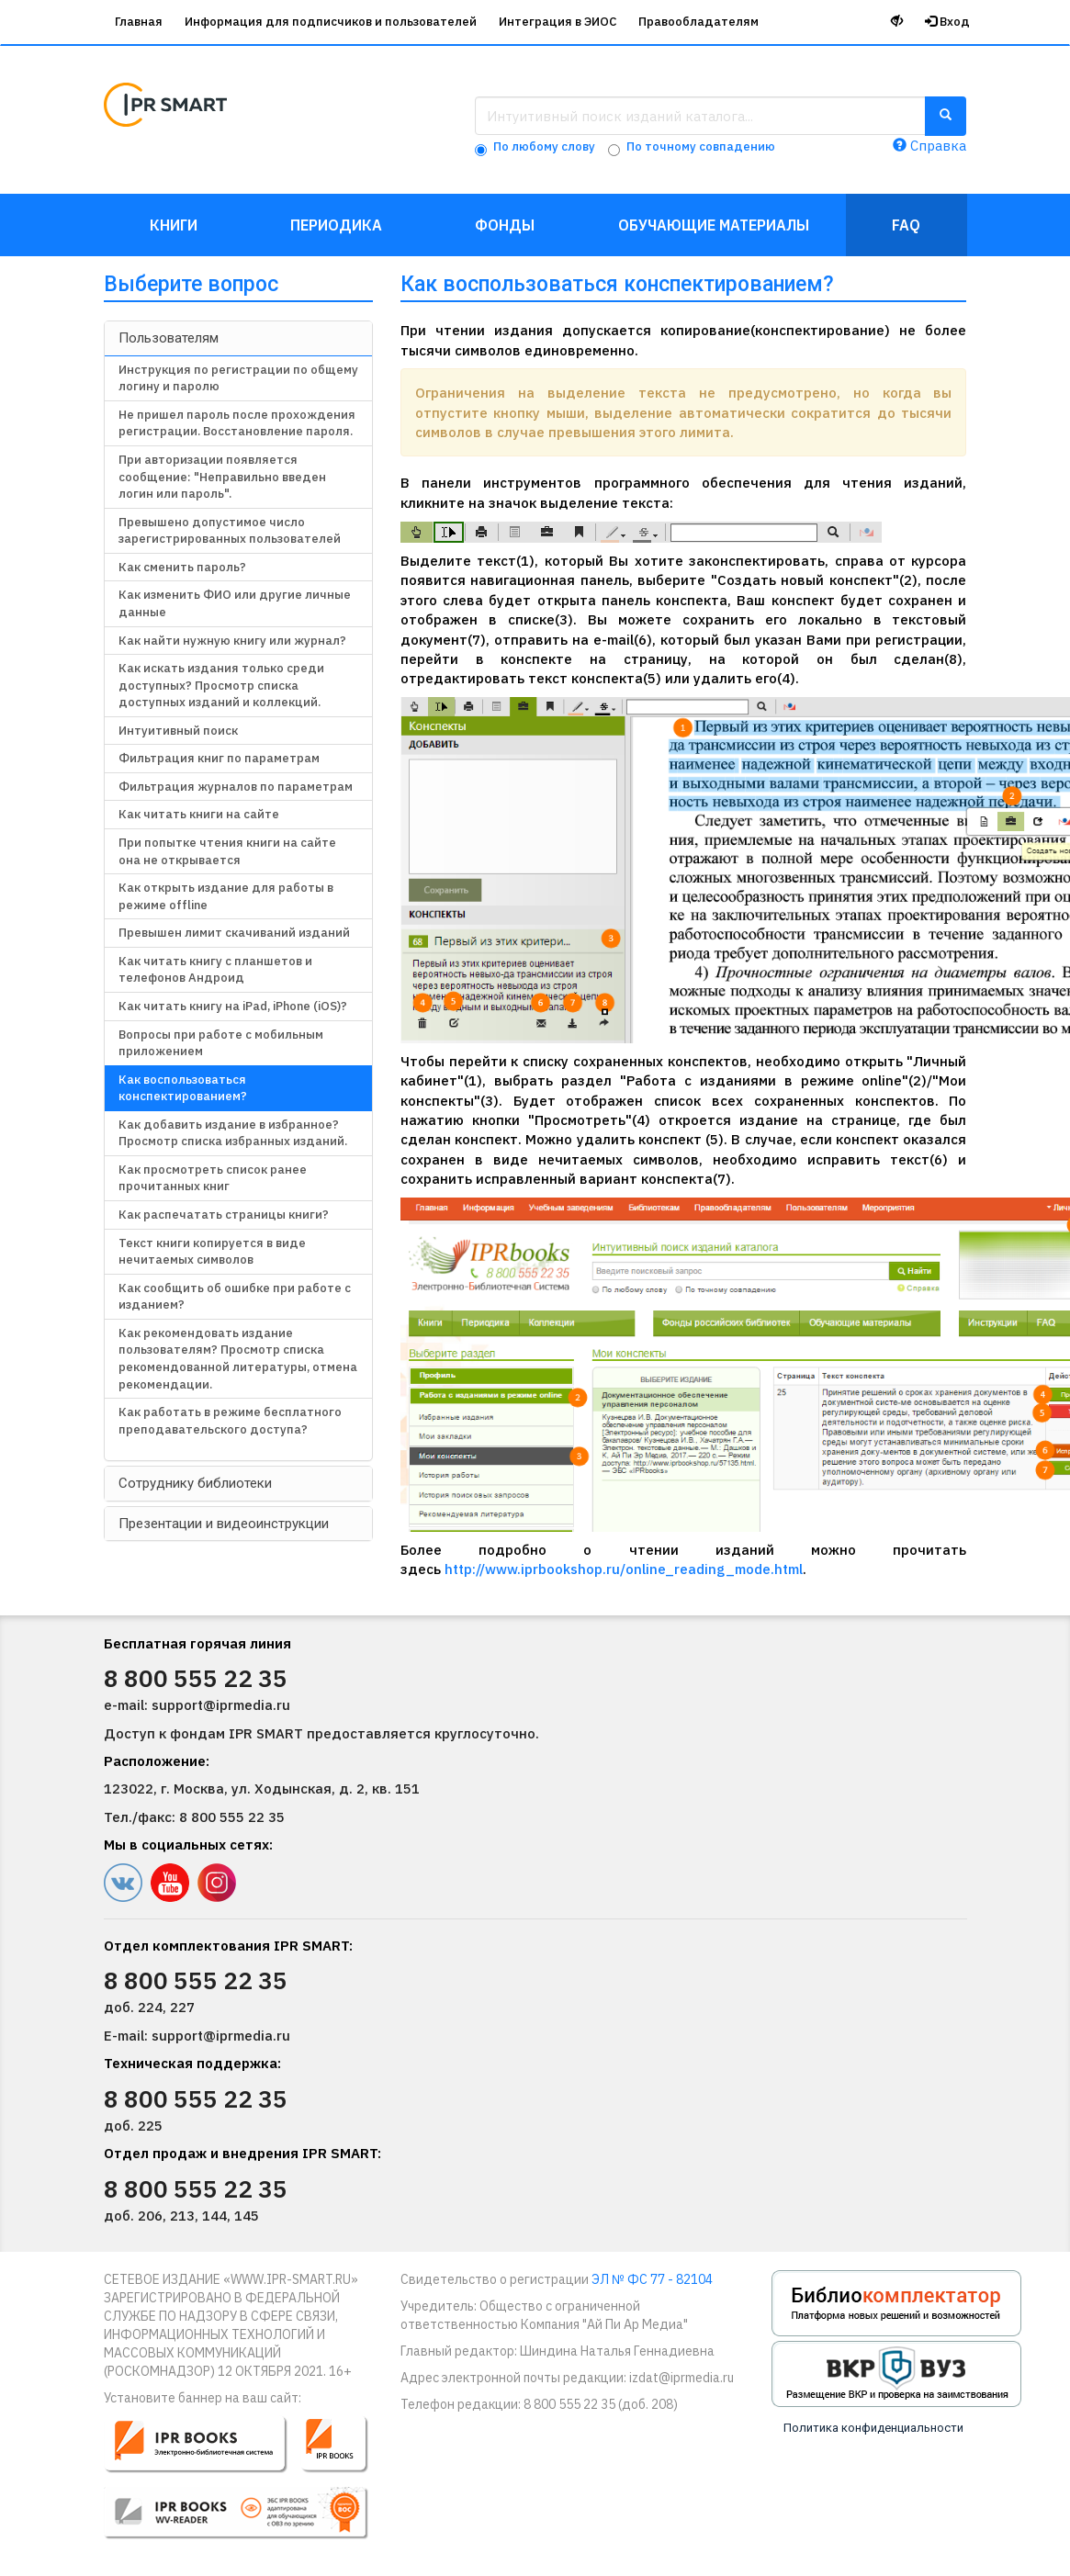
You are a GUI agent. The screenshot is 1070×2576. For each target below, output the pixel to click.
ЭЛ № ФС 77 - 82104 (652, 2279)
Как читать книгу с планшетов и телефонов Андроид (215, 969)
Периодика (336, 225)
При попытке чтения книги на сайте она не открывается (227, 851)
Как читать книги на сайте (198, 814)
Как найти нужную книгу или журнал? (232, 640)
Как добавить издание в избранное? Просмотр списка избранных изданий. (232, 1133)
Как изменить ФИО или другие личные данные (234, 603)
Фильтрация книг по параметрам (219, 758)
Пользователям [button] (168, 338)
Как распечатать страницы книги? (223, 1214)
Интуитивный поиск (178, 730)
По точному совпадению (700, 146)
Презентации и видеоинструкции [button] (223, 1523)
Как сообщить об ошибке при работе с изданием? (234, 1296)
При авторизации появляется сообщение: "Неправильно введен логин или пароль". (222, 476)
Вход (947, 21)
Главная (139, 21)
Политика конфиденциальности (873, 2428)
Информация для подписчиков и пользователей (331, 21)
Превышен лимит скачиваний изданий (234, 932)
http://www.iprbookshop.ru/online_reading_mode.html (624, 1569)
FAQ (906, 225)
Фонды (505, 225)
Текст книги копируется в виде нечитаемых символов (212, 1251)
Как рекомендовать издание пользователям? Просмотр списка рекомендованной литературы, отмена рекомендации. (237, 1358)
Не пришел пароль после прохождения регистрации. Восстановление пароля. (236, 423)
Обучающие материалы (713, 225)
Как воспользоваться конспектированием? (182, 1088)
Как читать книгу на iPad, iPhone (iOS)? (232, 1006)
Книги (173, 225)
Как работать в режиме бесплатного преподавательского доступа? (230, 1420)
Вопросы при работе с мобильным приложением (220, 1043)
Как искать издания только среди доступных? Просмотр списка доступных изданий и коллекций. (221, 685)
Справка (929, 145)
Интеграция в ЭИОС (557, 21)
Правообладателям (698, 21)
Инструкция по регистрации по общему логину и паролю (238, 378)
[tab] (238, 338)
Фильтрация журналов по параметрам (235, 786)
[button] (248, 2485)
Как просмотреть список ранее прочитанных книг (212, 1178)
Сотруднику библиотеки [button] (195, 1483)
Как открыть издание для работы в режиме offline (225, 896)
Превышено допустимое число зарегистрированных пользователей (229, 530)
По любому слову (544, 146)
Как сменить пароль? (182, 567)
